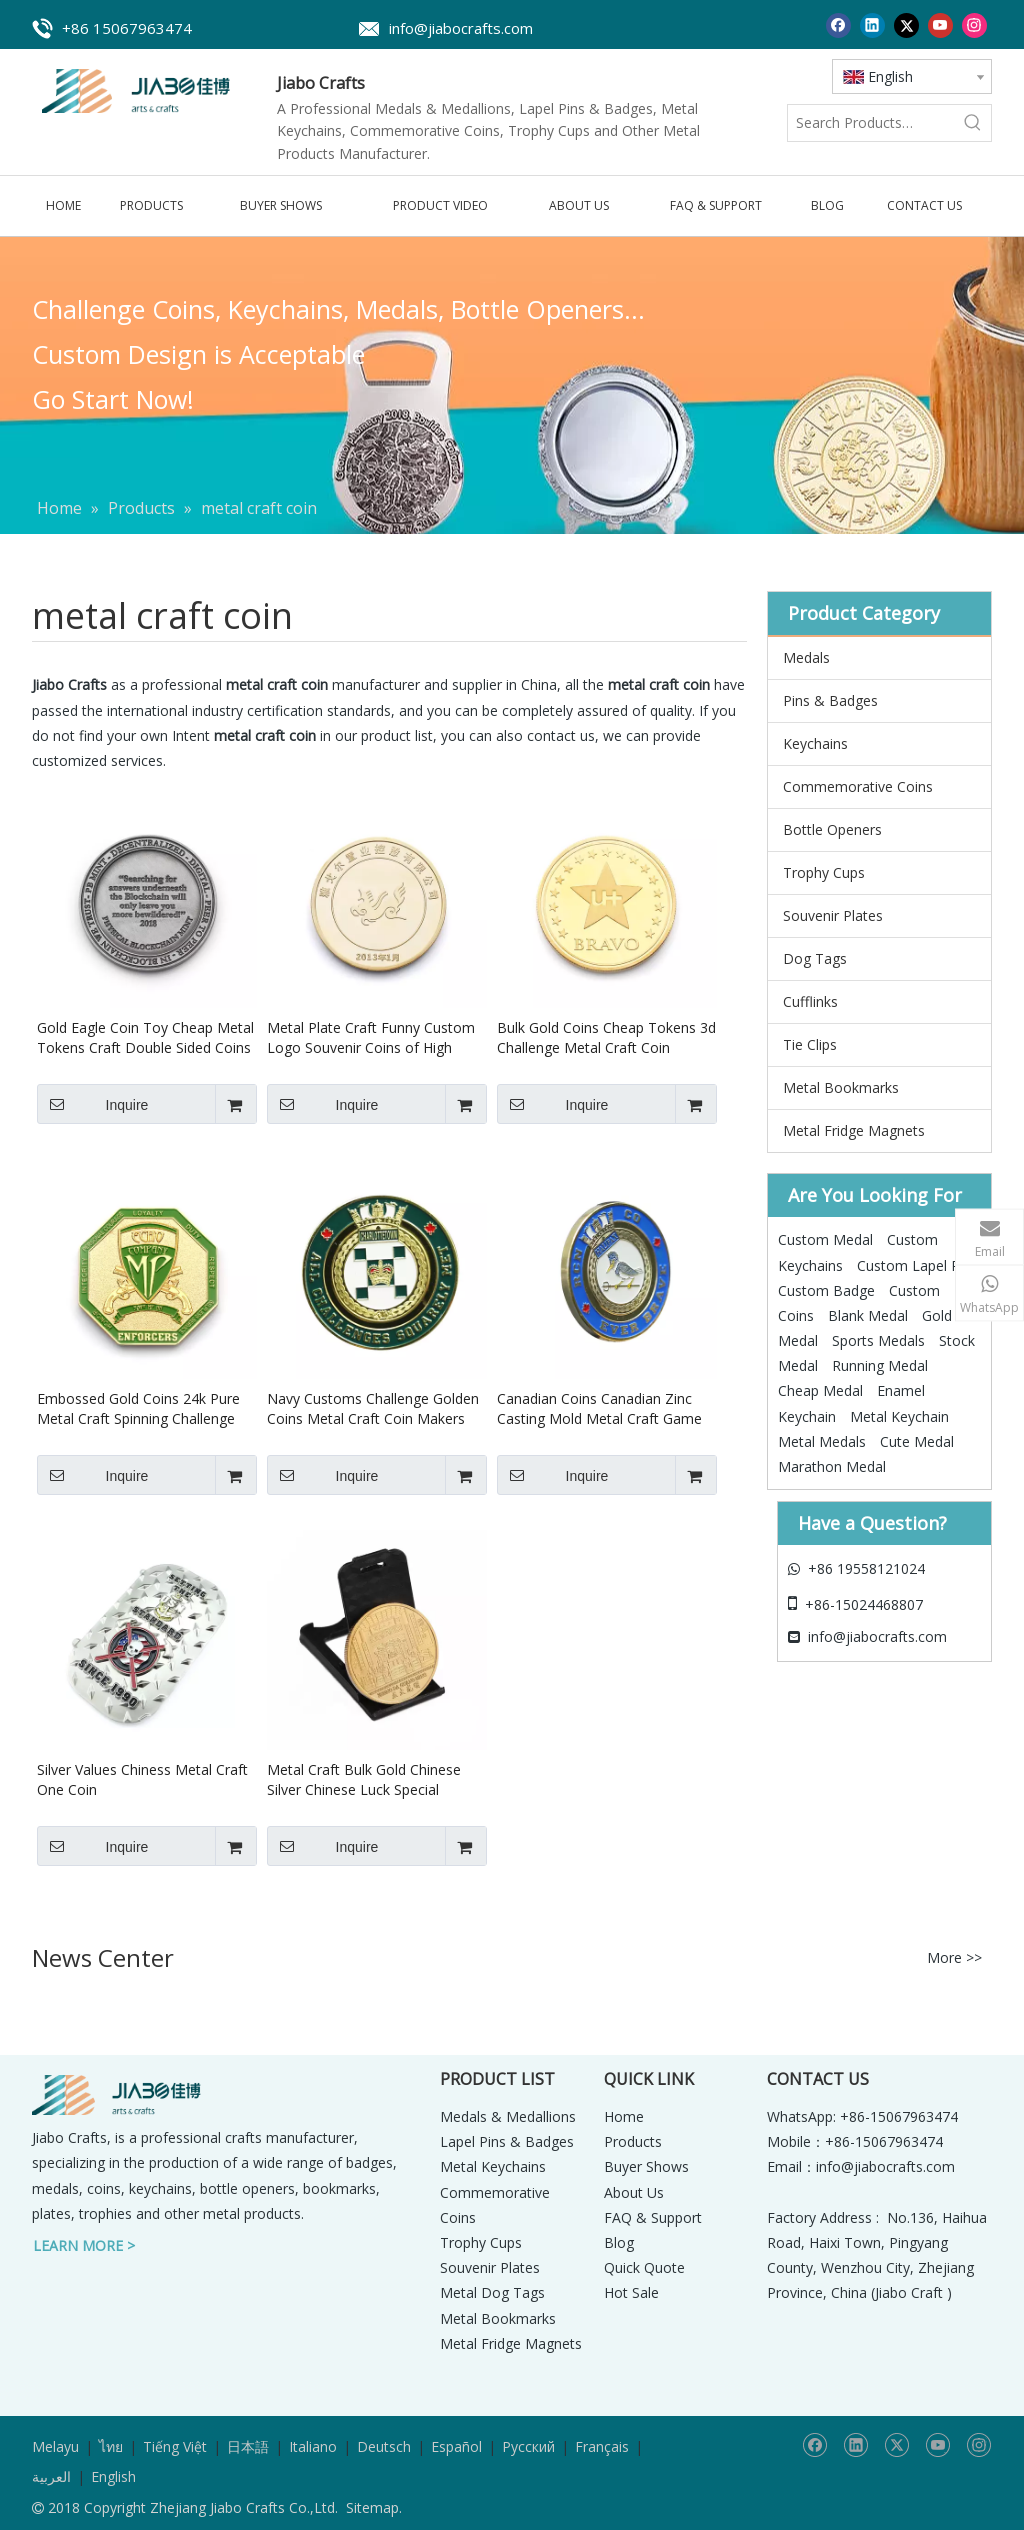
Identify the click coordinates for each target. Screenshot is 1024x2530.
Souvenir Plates (833, 915)
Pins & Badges (830, 700)
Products (633, 2141)
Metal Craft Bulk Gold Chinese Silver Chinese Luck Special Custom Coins (364, 1780)
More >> (954, 1958)
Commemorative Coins (858, 786)
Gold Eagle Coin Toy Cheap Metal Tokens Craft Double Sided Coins (145, 1037)
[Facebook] (838, 24)
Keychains (815, 743)
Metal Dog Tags (492, 2292)
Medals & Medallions (508, 2116)
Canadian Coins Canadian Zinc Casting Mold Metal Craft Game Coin (599, 1409)
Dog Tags (815, 958)
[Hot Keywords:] (973, 123)
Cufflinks (810, 1001)
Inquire (92, 1104)
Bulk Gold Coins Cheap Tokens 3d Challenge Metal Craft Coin (606, 1037)
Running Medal (880, 1365)
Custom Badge (826, 1290)
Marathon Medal (832, 1466)
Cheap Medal (820, 1390)
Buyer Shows (646, 2166)
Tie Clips (810, 1044)
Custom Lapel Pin (914, 1265)
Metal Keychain (899, 1416)
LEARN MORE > (84, 2245)
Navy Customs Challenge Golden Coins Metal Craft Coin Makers (373, 1408)
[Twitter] (906, 24)
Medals (806, 657)
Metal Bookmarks (841, 1087)
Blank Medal (868, 1315)
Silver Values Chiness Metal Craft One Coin (142, 1779)
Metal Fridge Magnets (854, 1130)
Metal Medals (822, 1441)
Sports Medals (878, 1340)
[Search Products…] (871, 123)
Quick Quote (644, 2267)
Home (624, 2116)
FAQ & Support (653, 2217)
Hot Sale (631, 2292)
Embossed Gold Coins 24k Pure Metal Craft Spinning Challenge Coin (138, 1409)
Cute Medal (917, 1441)
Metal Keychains (493, 2166)
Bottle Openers (832, 829)
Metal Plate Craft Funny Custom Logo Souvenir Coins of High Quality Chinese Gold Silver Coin (371, 1038)
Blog (619, 2242)
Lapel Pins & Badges (507, 2141)
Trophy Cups (824, 872)
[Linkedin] (872, 24)
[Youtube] (940, 24)
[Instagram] (974, 24)
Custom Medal (825, 1239)
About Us (634, 2192)
